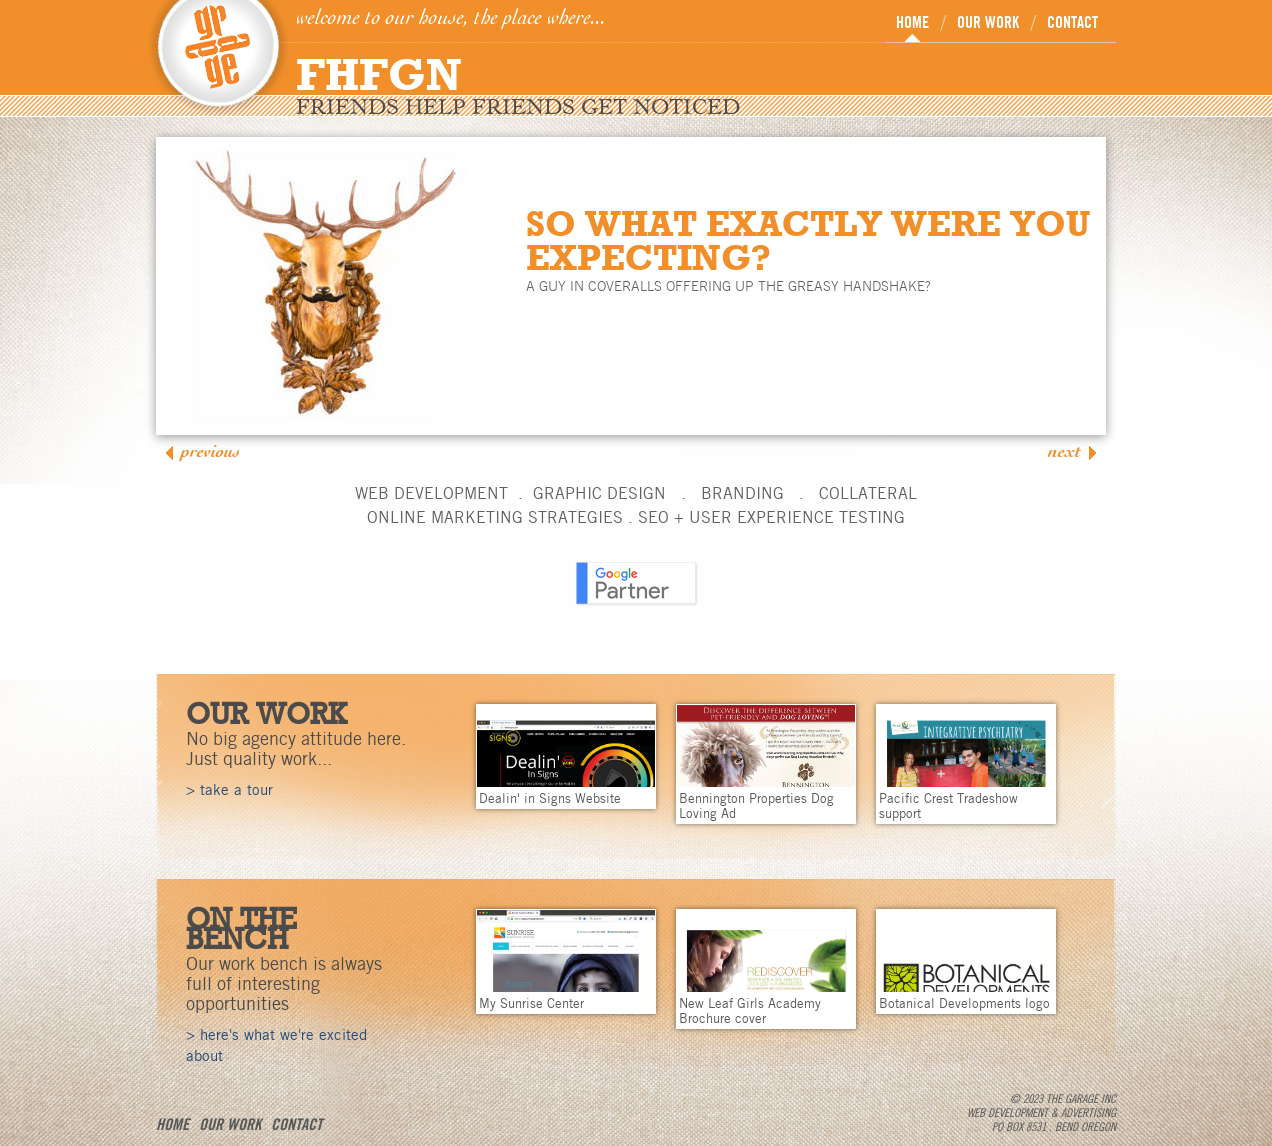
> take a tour (229, 790)
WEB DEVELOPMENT (431, 493)
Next (1064, 451)
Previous (210, 451)
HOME (912, 22)
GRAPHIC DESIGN (599, 493)
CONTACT (1072, 22)
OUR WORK (988, 22)
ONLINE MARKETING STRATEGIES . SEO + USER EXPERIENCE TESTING (636, 517)
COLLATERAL (868, 493)
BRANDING (742, 493)
